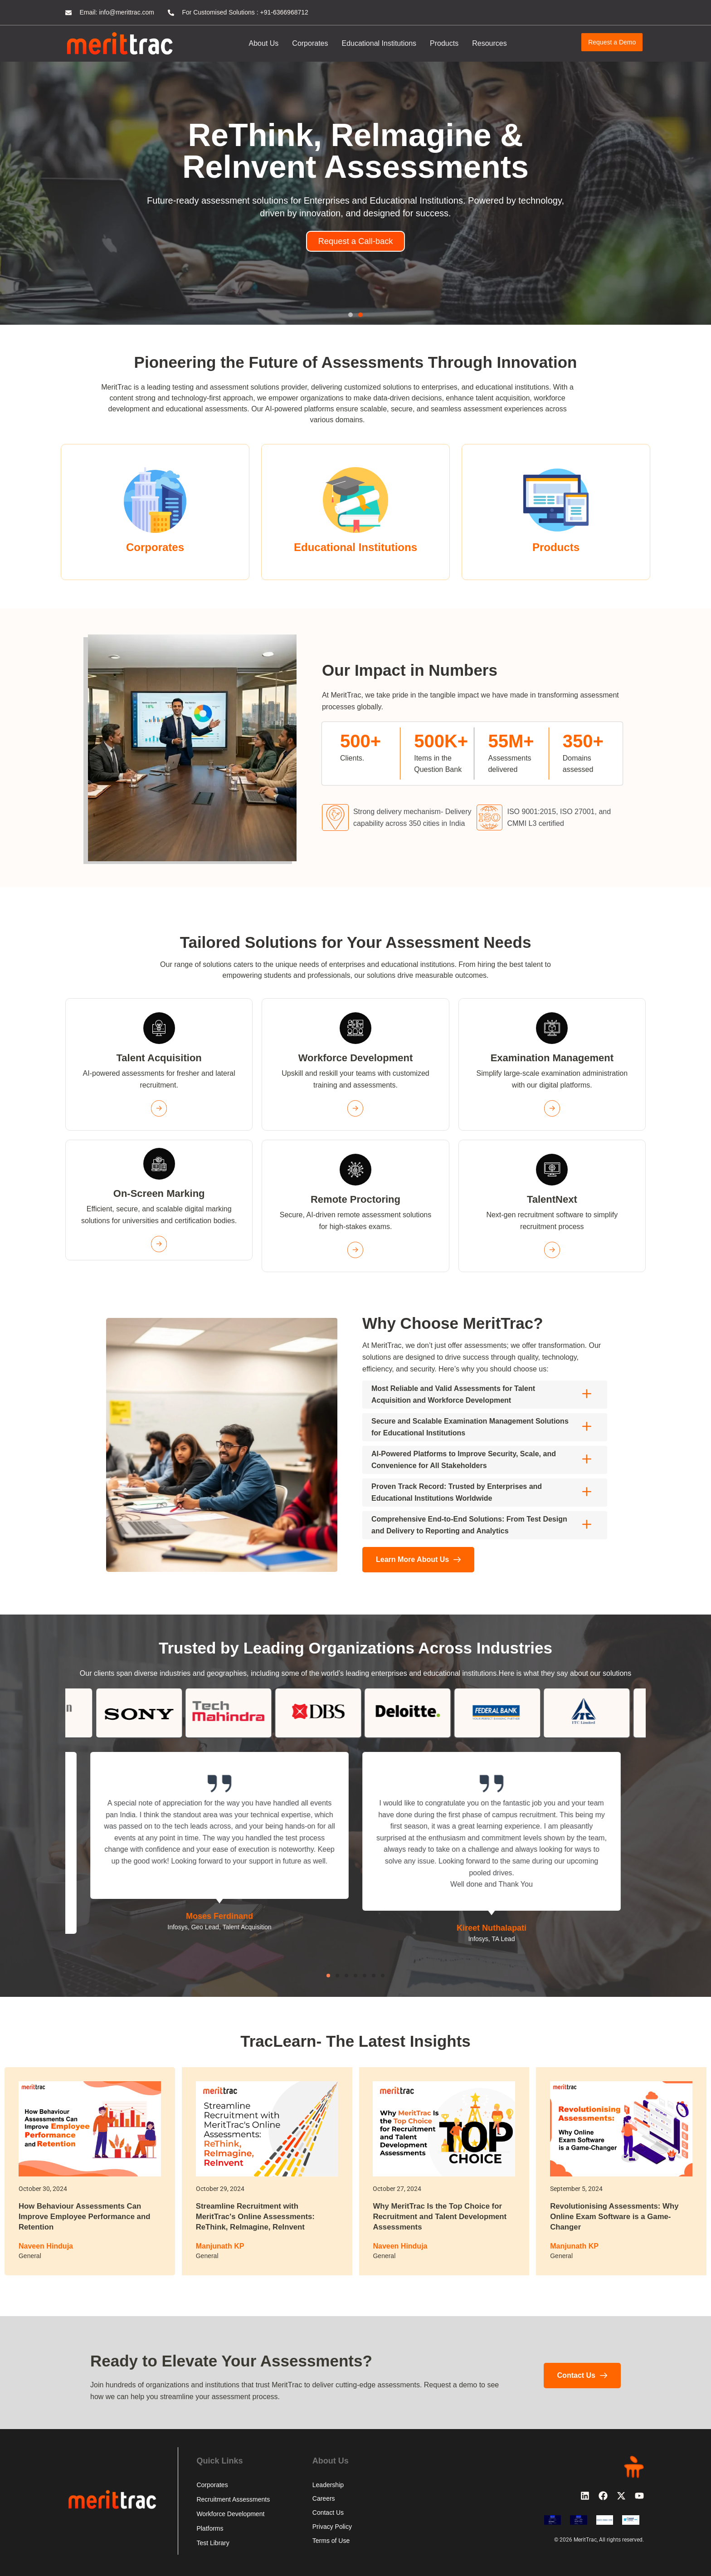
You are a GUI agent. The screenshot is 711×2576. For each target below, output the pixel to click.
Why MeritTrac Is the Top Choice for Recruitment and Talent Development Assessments (442, 2215)
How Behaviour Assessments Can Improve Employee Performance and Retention (89, 2215)
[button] (350, 314)
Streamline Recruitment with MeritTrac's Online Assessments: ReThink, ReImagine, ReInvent (260, 2215)
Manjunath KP (220, 2245)
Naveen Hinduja (46, 2245)
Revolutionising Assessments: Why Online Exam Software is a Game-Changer (619, 2215)
